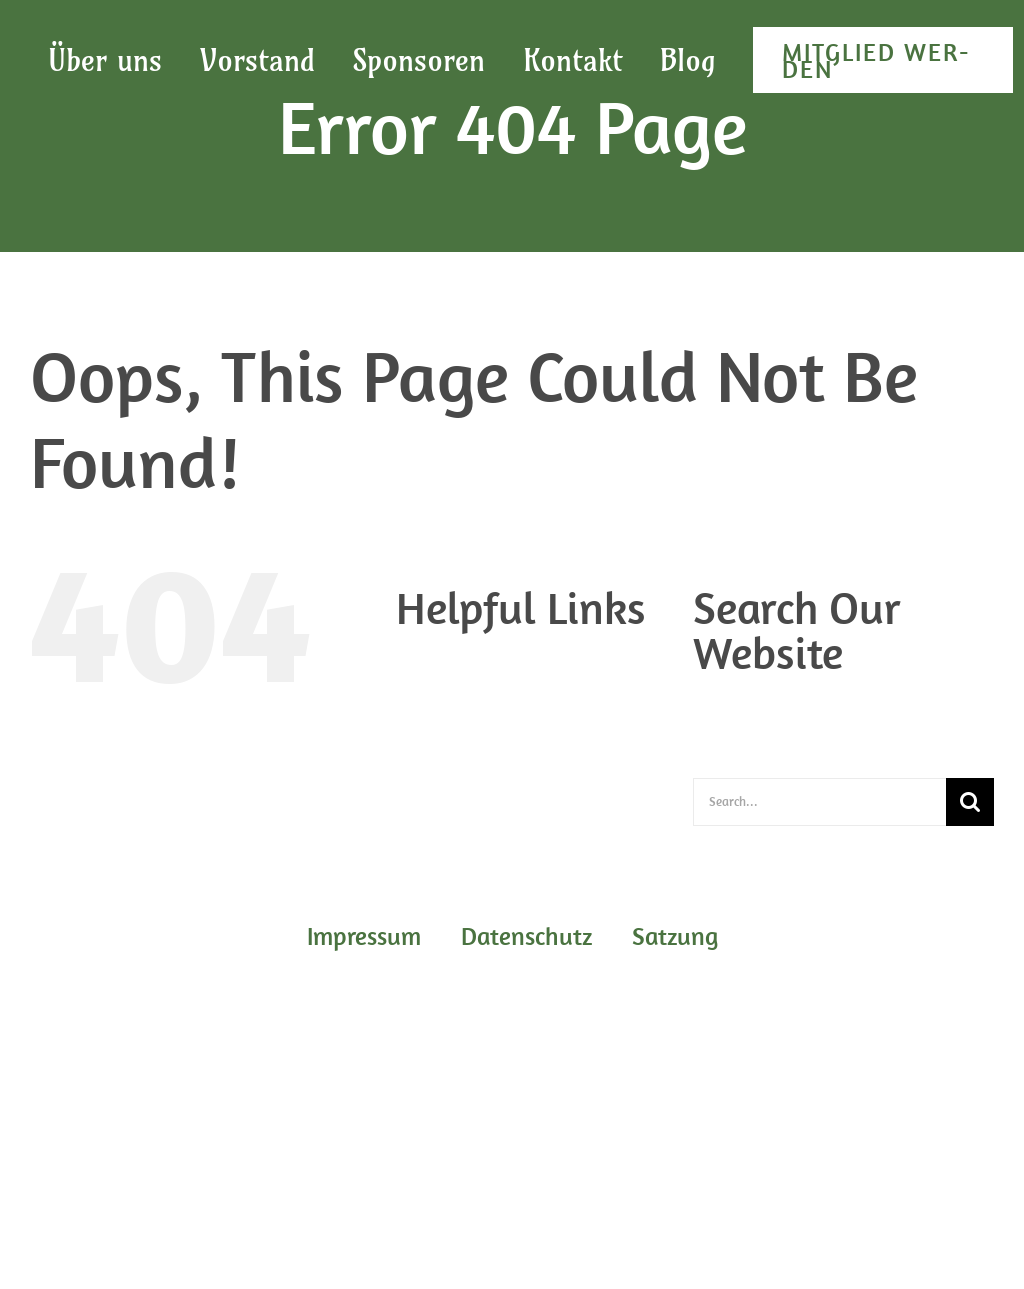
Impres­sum (474, 710)
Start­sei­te (470, 758)
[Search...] (819, 802)
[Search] (970, 802)
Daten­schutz (479, 686)
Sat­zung (464, 734)
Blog (451, 662)
